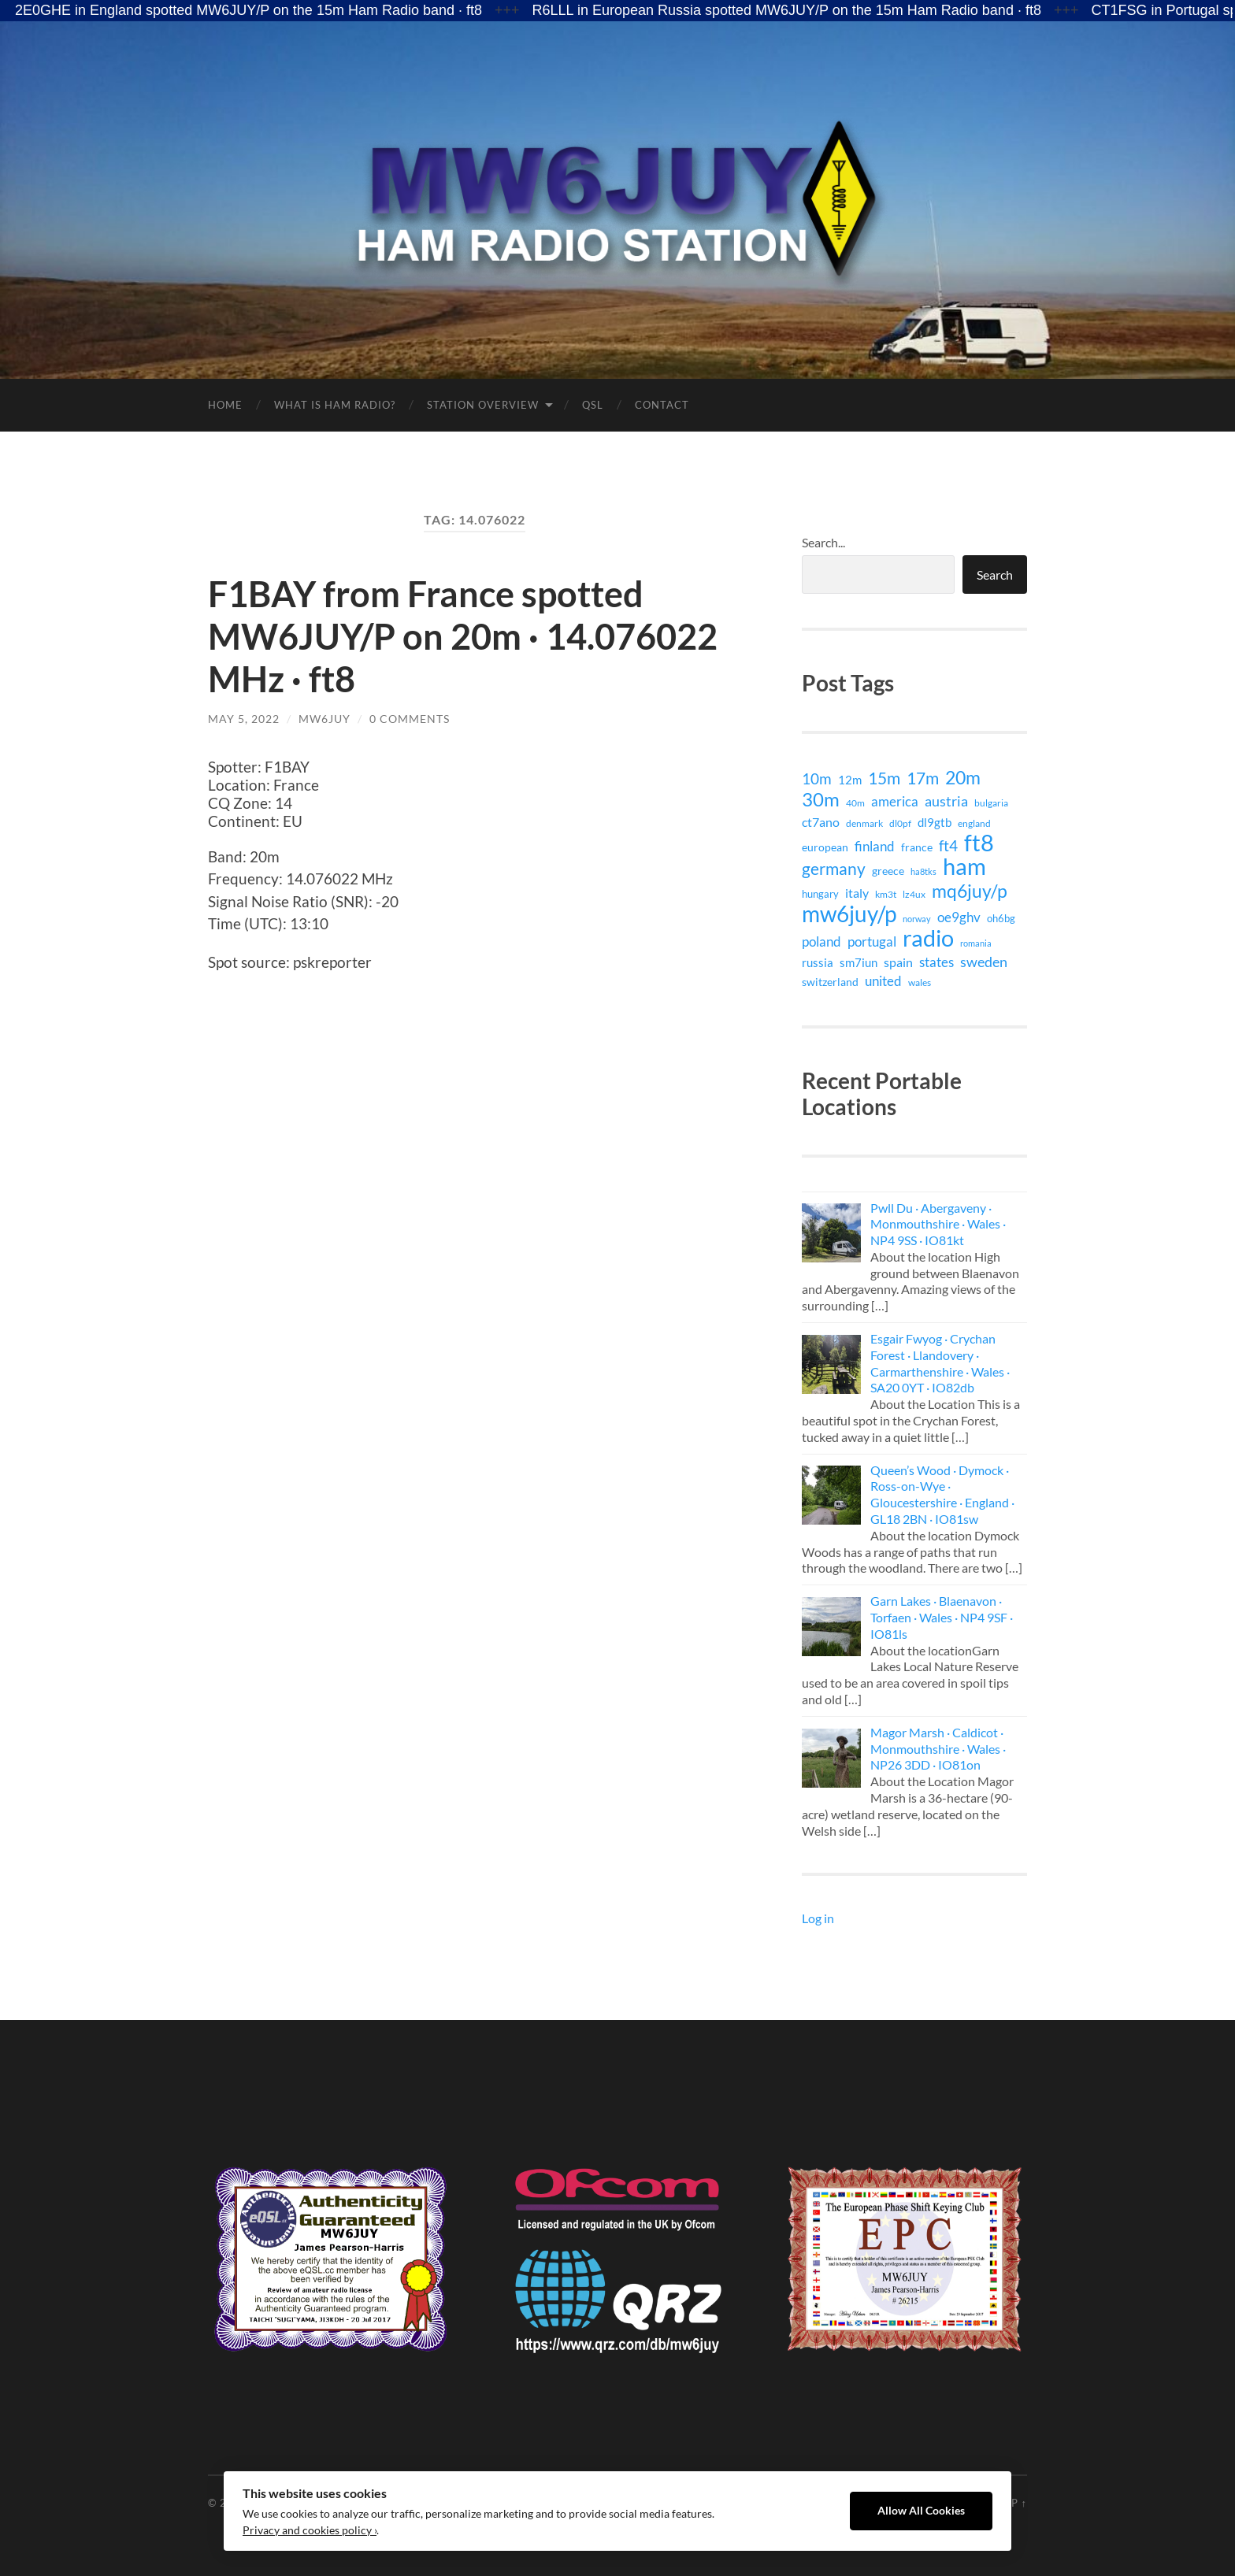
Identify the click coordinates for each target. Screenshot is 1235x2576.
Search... (823, 542)
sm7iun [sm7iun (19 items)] (858, 962)
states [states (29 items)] (936, 962)
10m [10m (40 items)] (817, 779)
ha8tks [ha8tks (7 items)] (923, 871)
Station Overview (483, 404)
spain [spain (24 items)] (898, 961)
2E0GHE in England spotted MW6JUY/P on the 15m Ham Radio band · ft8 (248, 10)
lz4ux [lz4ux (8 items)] (914, 893)
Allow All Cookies (921, 2510)
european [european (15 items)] (825, 847)
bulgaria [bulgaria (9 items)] (991, 803)
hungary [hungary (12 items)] (820, 894)
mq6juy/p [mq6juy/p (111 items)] (969, 890)
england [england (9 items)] (974, 823)
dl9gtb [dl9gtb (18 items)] (934, 822)
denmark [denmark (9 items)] (864, 823)
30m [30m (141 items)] (821, 799)
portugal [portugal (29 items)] (871, 941)
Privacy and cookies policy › (309, 2530)
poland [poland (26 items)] (821, 941)
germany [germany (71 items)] (834, 868)
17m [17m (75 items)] (923, 778)
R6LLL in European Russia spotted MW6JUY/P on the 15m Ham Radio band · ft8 (786, 10)
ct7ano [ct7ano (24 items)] (821, 821)
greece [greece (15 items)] (888, 870)
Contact (662, 404)
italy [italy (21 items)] (857, 892)
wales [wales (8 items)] (919, 982)
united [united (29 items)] (883, 981)
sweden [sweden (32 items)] (983, 962)
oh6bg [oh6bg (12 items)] (1001, 918)
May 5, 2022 (244, 718)
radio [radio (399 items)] (928, 937)
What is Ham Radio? (334, 404)
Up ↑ (1015, 2502)
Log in (818, 1918)
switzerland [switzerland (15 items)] (830, 981)
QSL (592, 404)
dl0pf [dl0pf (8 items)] (900, 822)
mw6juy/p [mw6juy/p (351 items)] (849, 913)
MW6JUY (324, 718)
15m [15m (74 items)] (884, 778)
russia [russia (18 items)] (817, 962)
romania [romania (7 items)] (976, 943)
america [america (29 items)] (894, 801)
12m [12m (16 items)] (850, 780)
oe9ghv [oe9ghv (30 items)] (959, 917)
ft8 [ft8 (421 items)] (979, 842)
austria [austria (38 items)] (946, 801)
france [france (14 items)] (917, 847)
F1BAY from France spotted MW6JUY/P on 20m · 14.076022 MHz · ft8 (463, 636)
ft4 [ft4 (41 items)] (948, 845)
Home (225, 404)
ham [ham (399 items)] (964, 866)
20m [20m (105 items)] (963, 777)
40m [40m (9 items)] (855, 803)
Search (995, 574)
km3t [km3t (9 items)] (885, 894)
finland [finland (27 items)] (875, 846)
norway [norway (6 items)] (917, 919)
